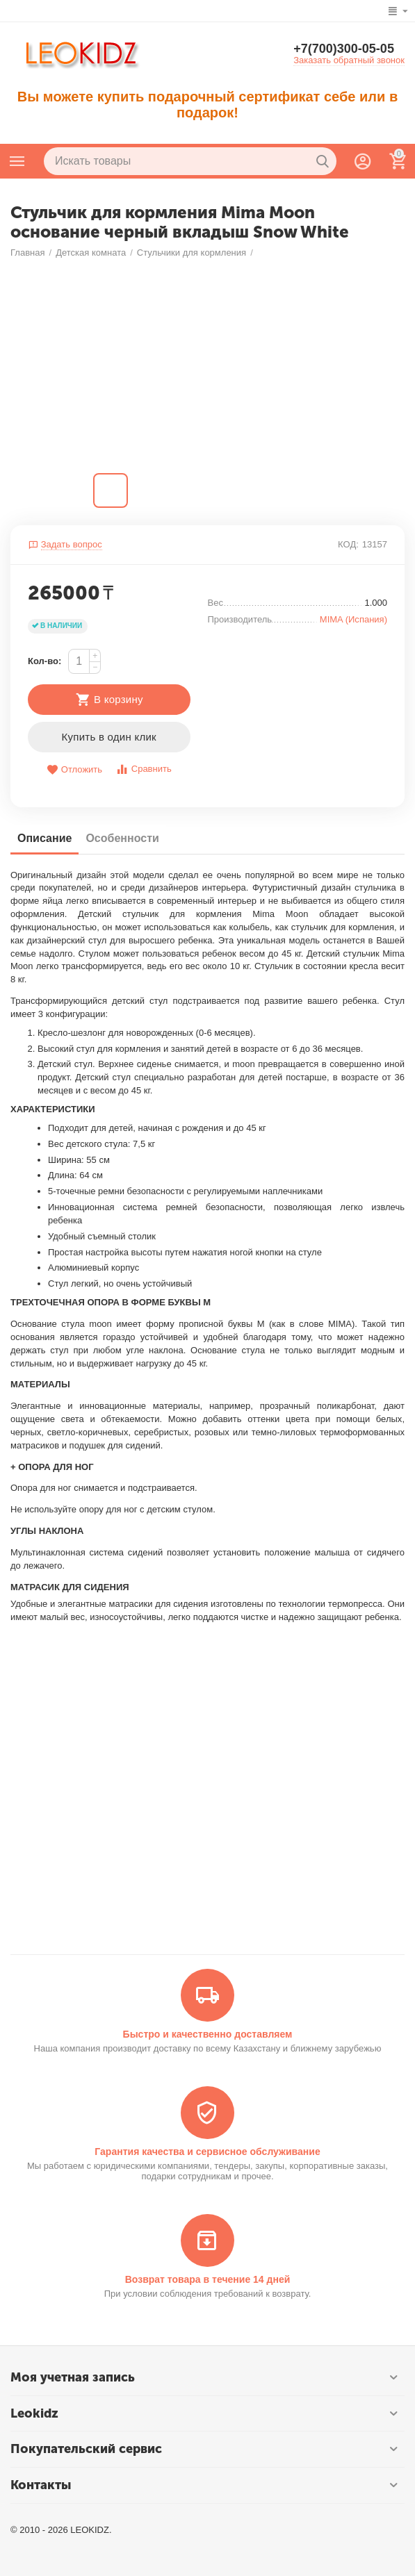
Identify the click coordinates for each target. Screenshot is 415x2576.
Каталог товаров (17, 161)
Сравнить (143, 769)
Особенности (122, 838)
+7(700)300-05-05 (343, 49)
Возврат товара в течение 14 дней (208, 2279)
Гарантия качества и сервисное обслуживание (207, 2151)
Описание (44, 838)
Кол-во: (44, 661)
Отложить (74, 770)
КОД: (348, 544)
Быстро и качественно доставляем (208, 2034)
